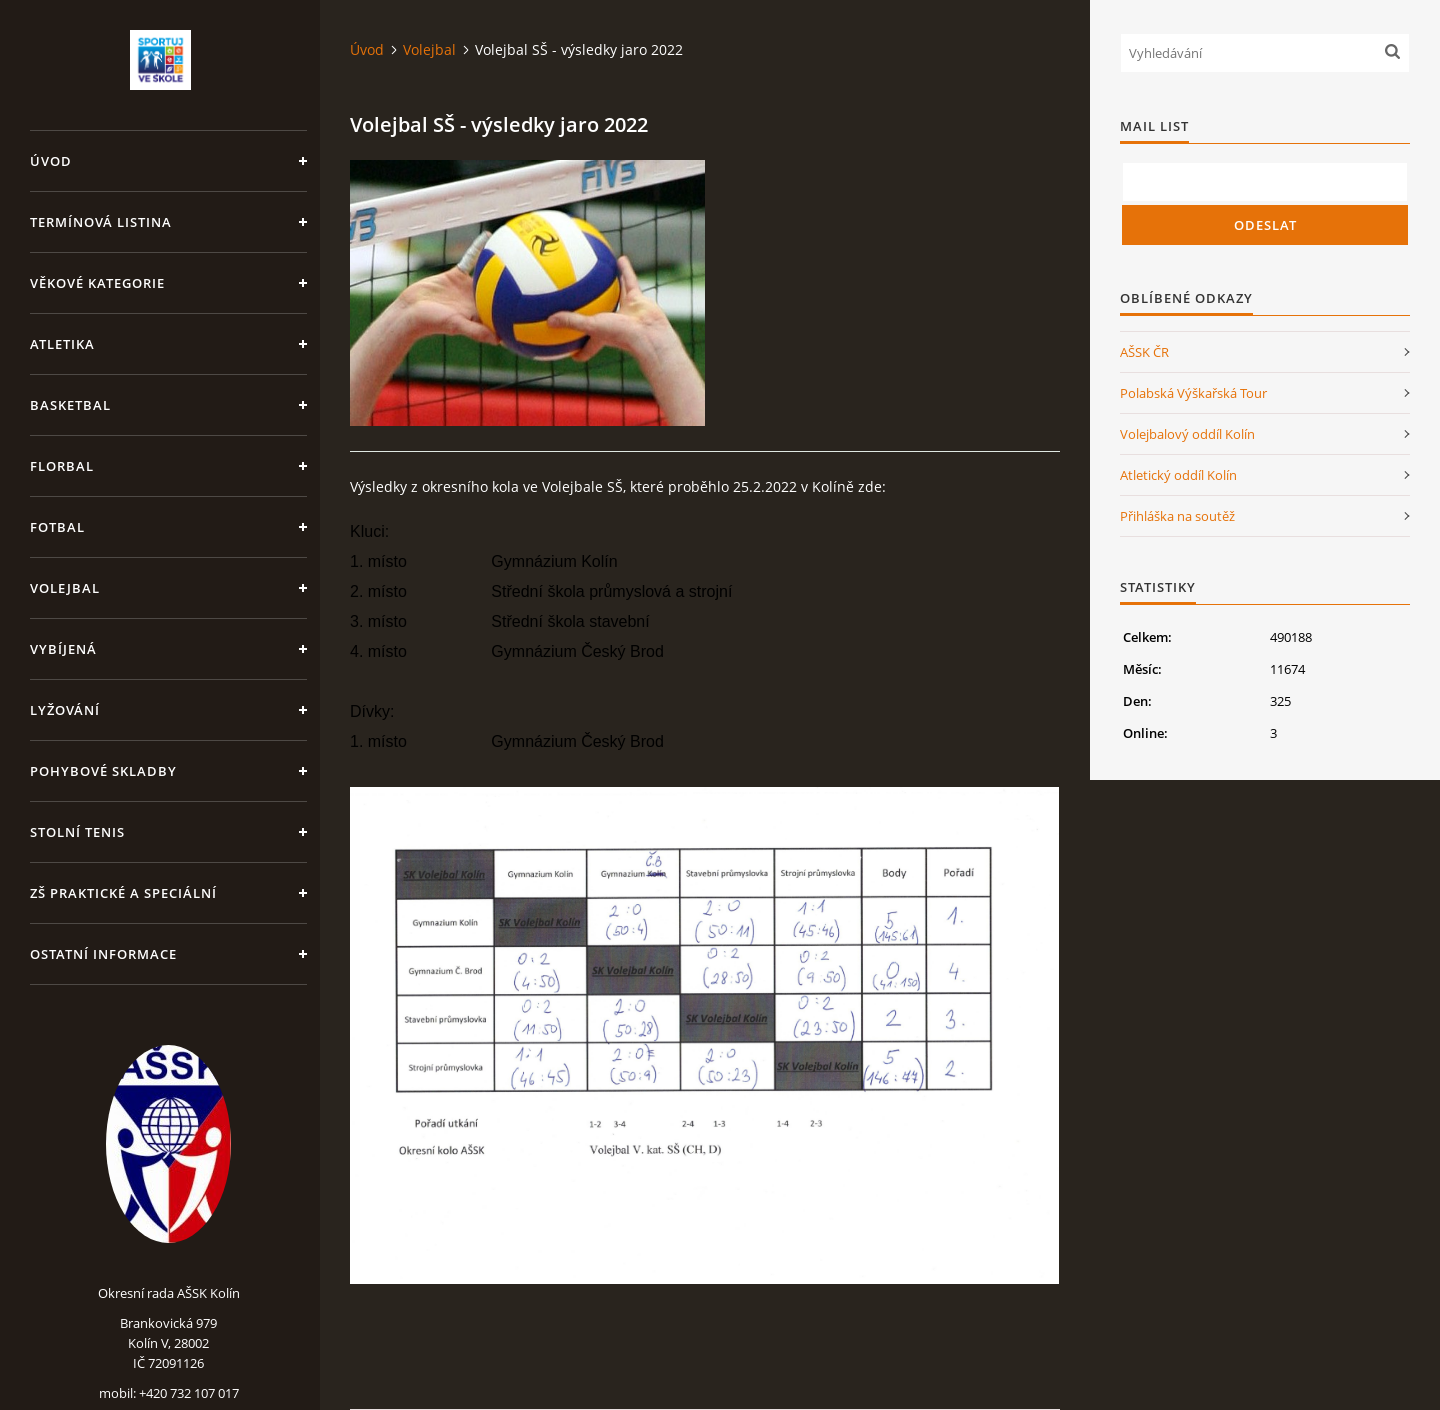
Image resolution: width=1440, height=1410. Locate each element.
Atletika (62, 344)
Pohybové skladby (103, 771)
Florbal (62, 466)
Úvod (51, 161)
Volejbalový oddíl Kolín (1187, 434)
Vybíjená (63, 649)
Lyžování (65, 710)
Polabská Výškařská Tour (1193, 393)
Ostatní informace (103, 954)
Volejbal (65, 588)
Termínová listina (101, 222)
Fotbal (57, 527)
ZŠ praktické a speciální (123, 893)
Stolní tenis (77, 832)
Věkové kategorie (97, 283)
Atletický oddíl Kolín (1178, 475)
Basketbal (70, 405)
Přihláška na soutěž (1177, 516)
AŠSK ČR (1144, 352)
